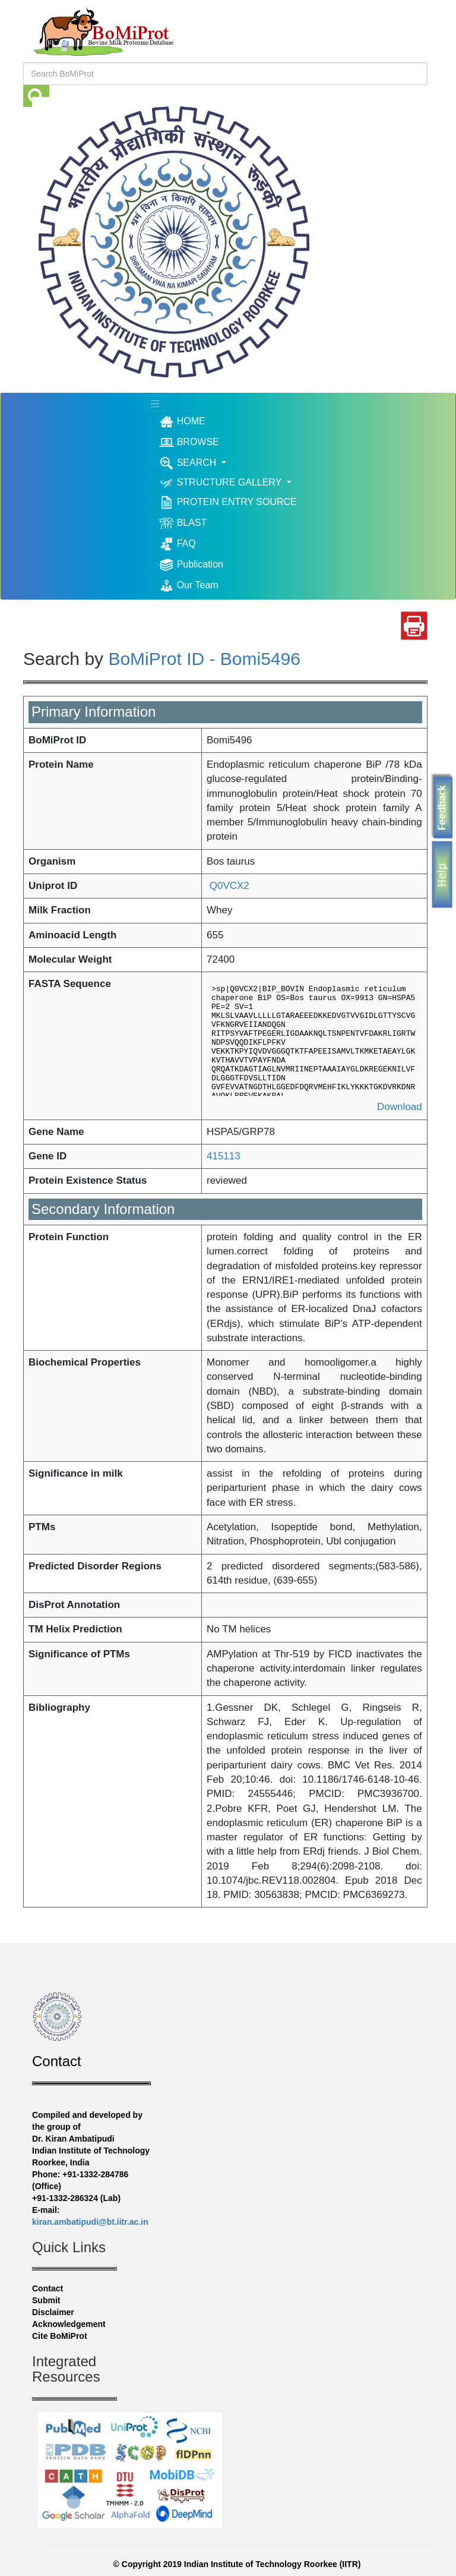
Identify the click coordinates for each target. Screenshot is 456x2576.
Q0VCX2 (228, 885)
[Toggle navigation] (155, 404)
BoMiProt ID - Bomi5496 (204, 659)
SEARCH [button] (189, 463)
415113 (223, 1156)
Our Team (188, 585)
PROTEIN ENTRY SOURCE (228, 502)
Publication (191, 564)
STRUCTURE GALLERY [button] (221, 483)
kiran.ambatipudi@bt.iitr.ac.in (90, 2222)
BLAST (183, 523)
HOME (199, 421)
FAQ (177, 544)
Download (399, 1106)
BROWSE (189, 442)
